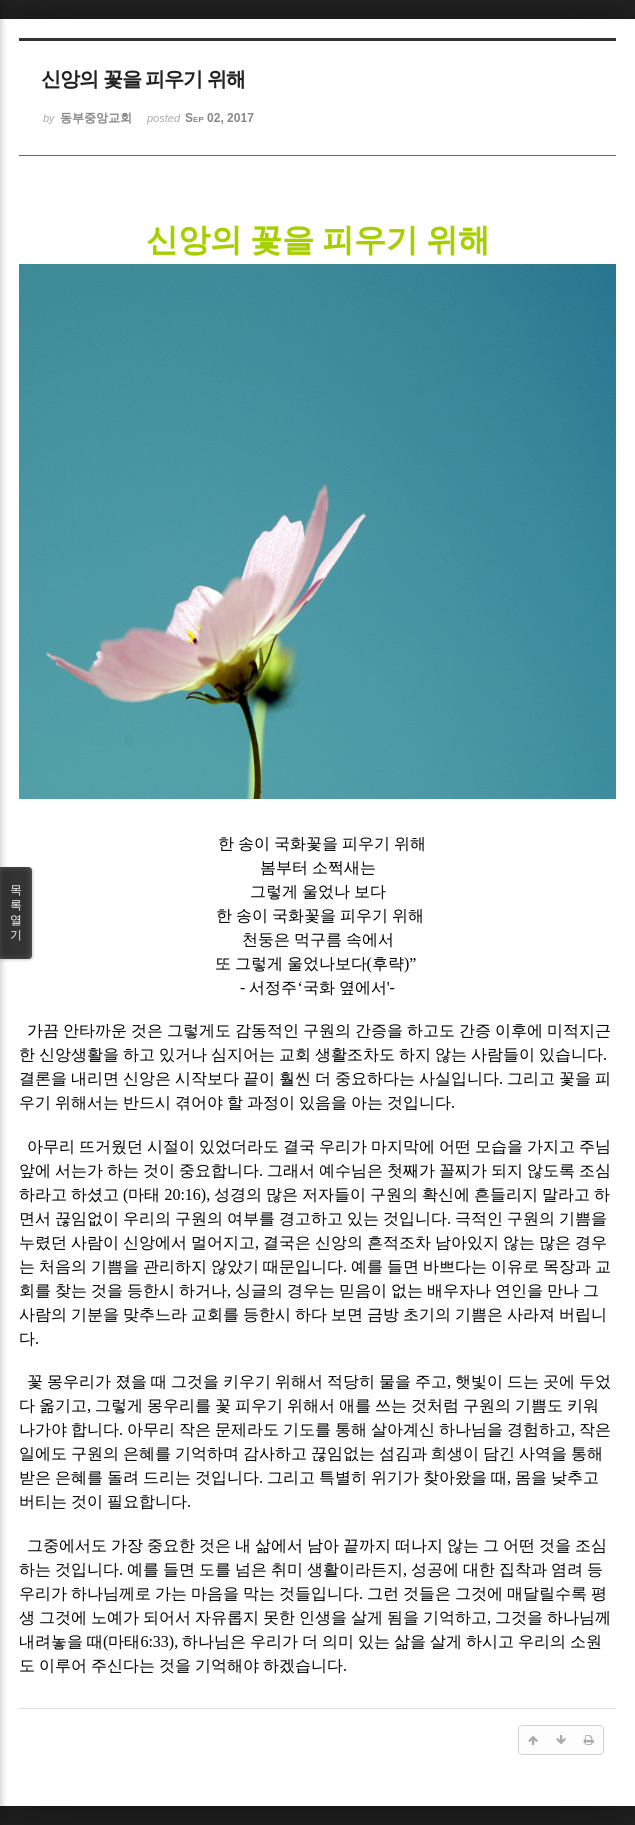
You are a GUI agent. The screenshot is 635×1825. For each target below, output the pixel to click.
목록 (16, 913)
